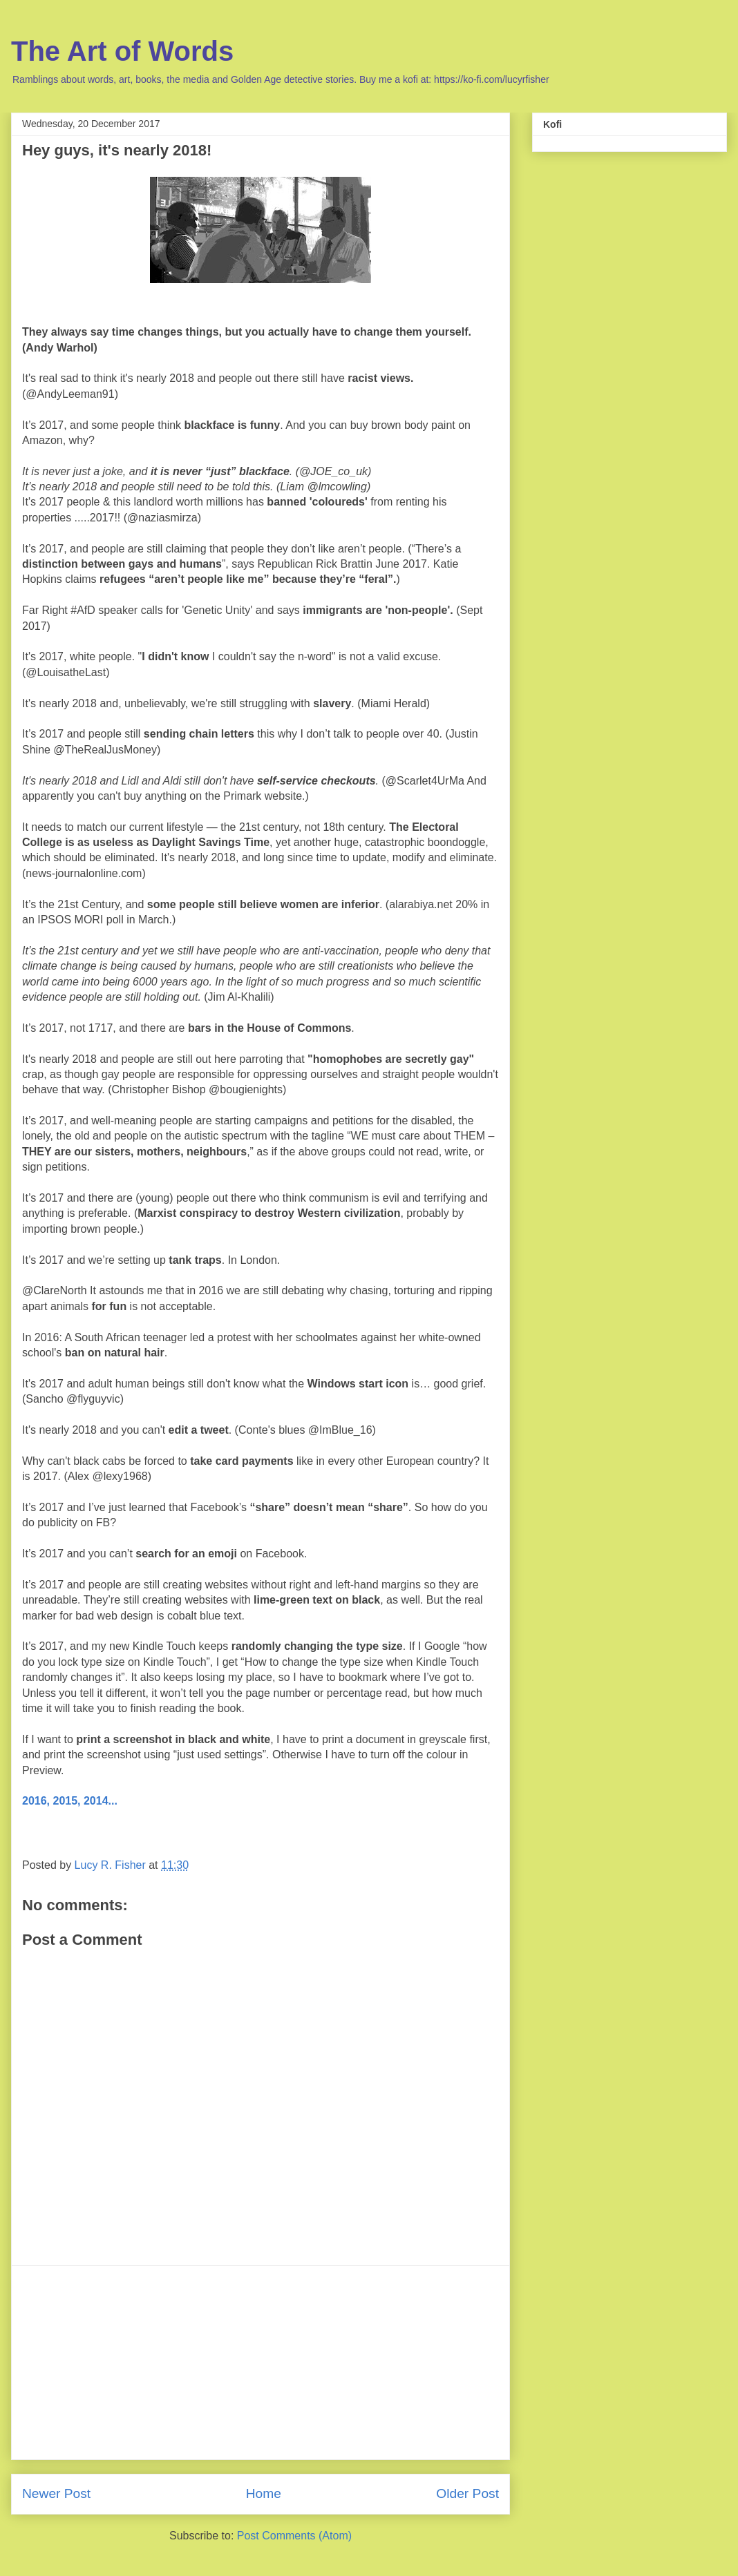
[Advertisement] (260, 2362)
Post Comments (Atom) (294, 2535)
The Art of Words (122, 51)
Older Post (467, 2493)
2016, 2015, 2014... (69, 1801)
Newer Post (56, 2493)
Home (263, 2493)
